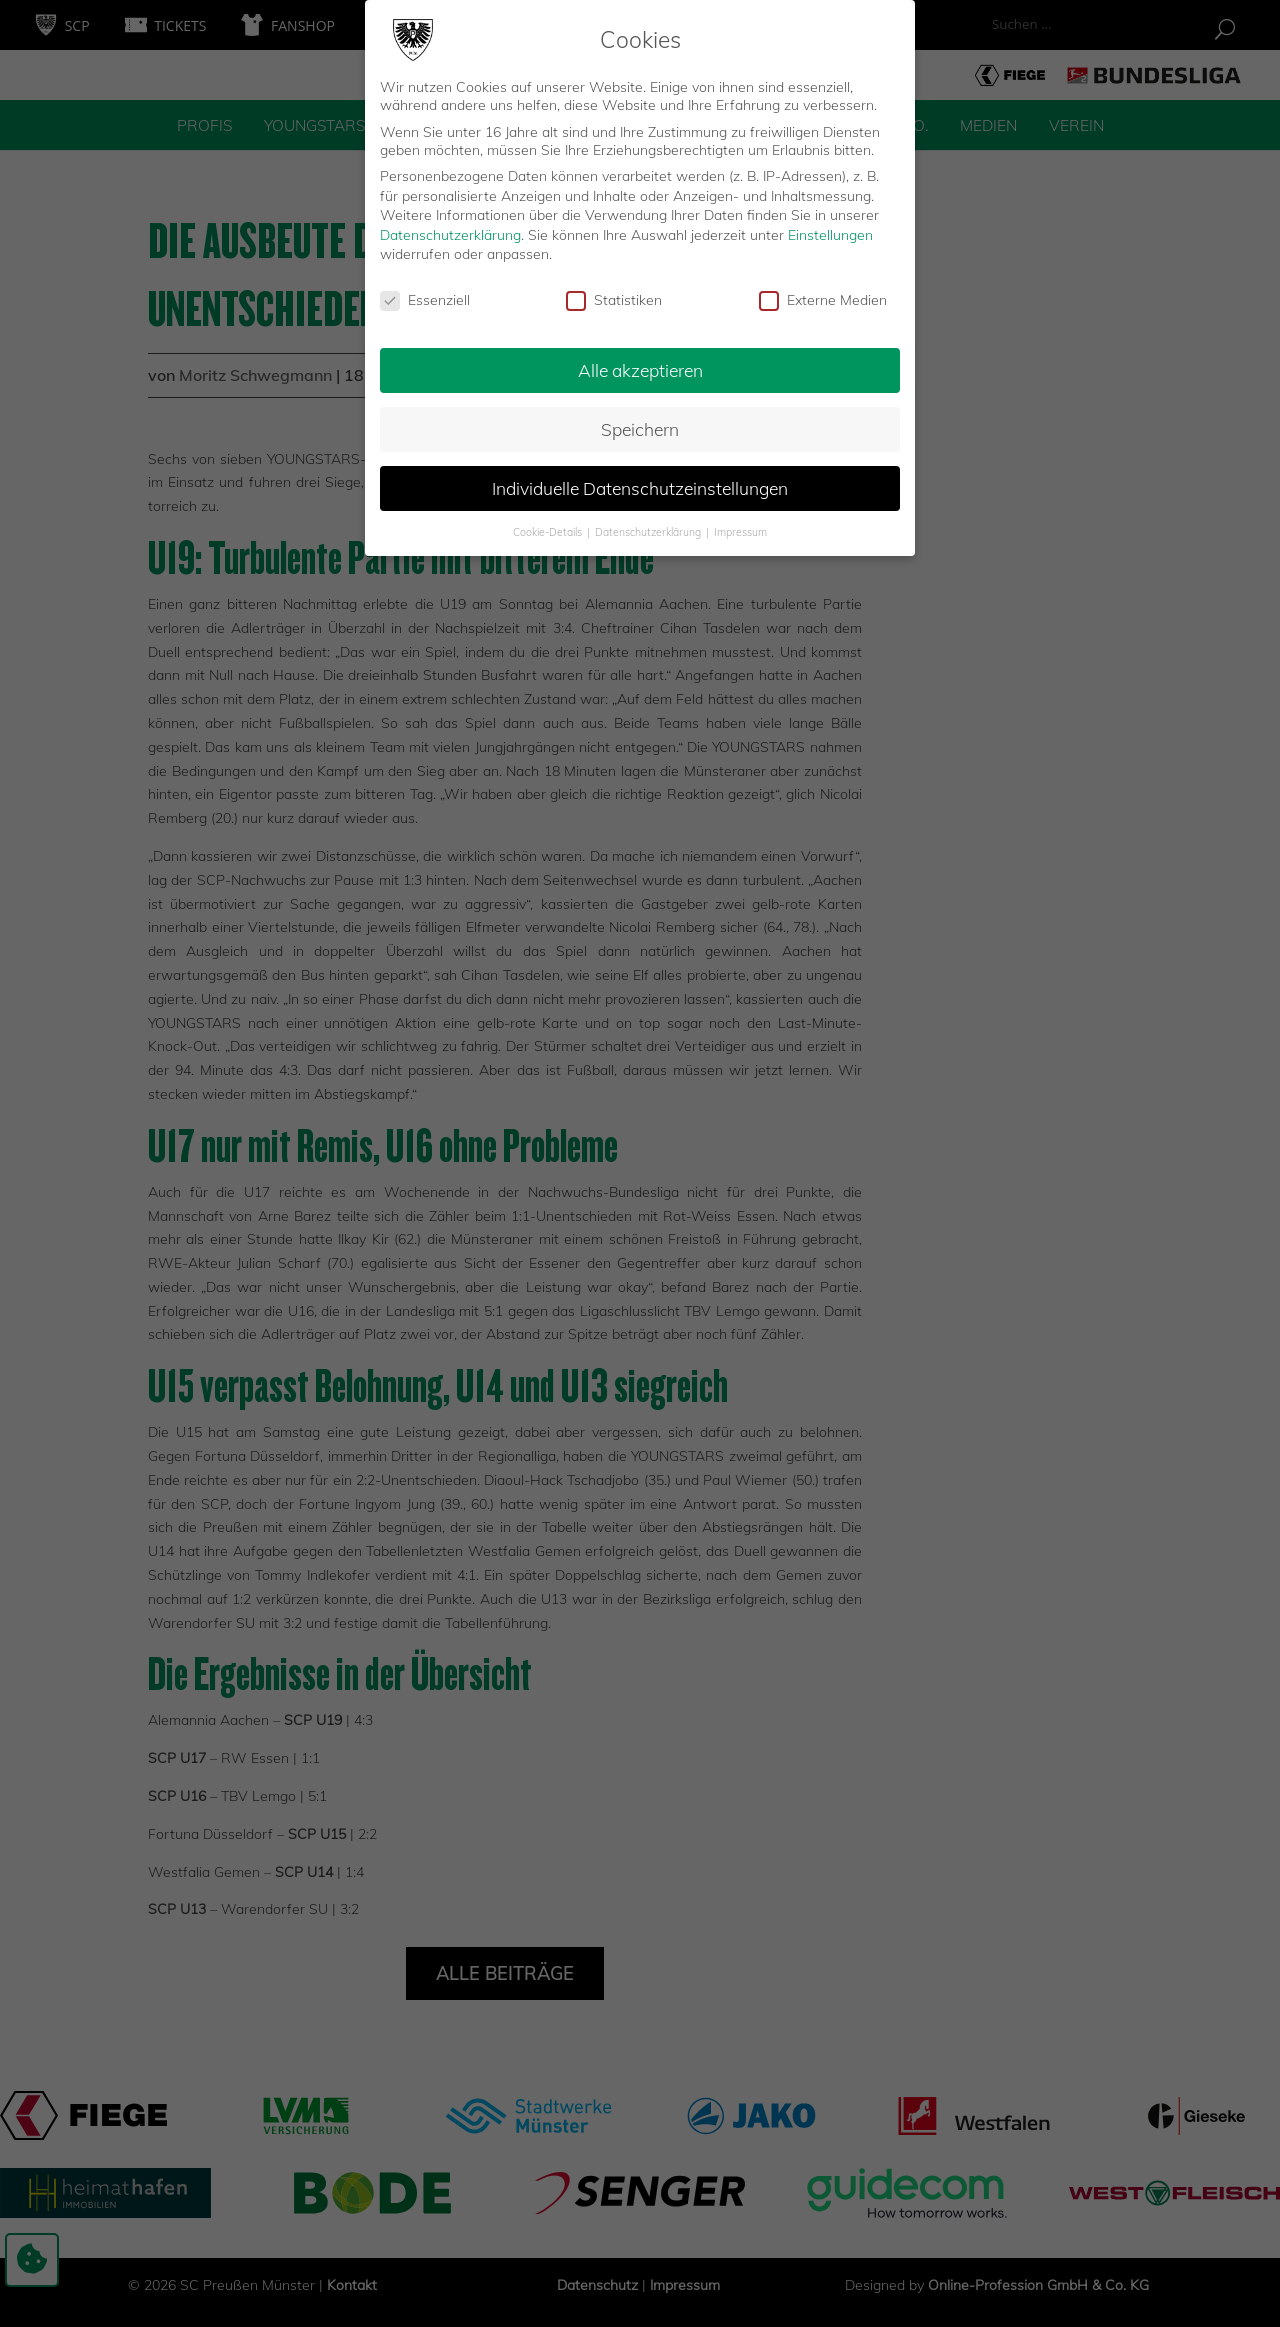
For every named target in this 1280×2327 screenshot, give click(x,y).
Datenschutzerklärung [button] (649, 526)
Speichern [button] (640, 423)
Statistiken (614, 294)
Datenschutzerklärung (450, 229)
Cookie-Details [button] (549, 526)
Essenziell (425, 294)
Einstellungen (830, 229)
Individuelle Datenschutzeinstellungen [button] (640, 482)
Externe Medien (823, 294)
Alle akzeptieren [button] (640, 364)
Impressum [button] (740, 526)
